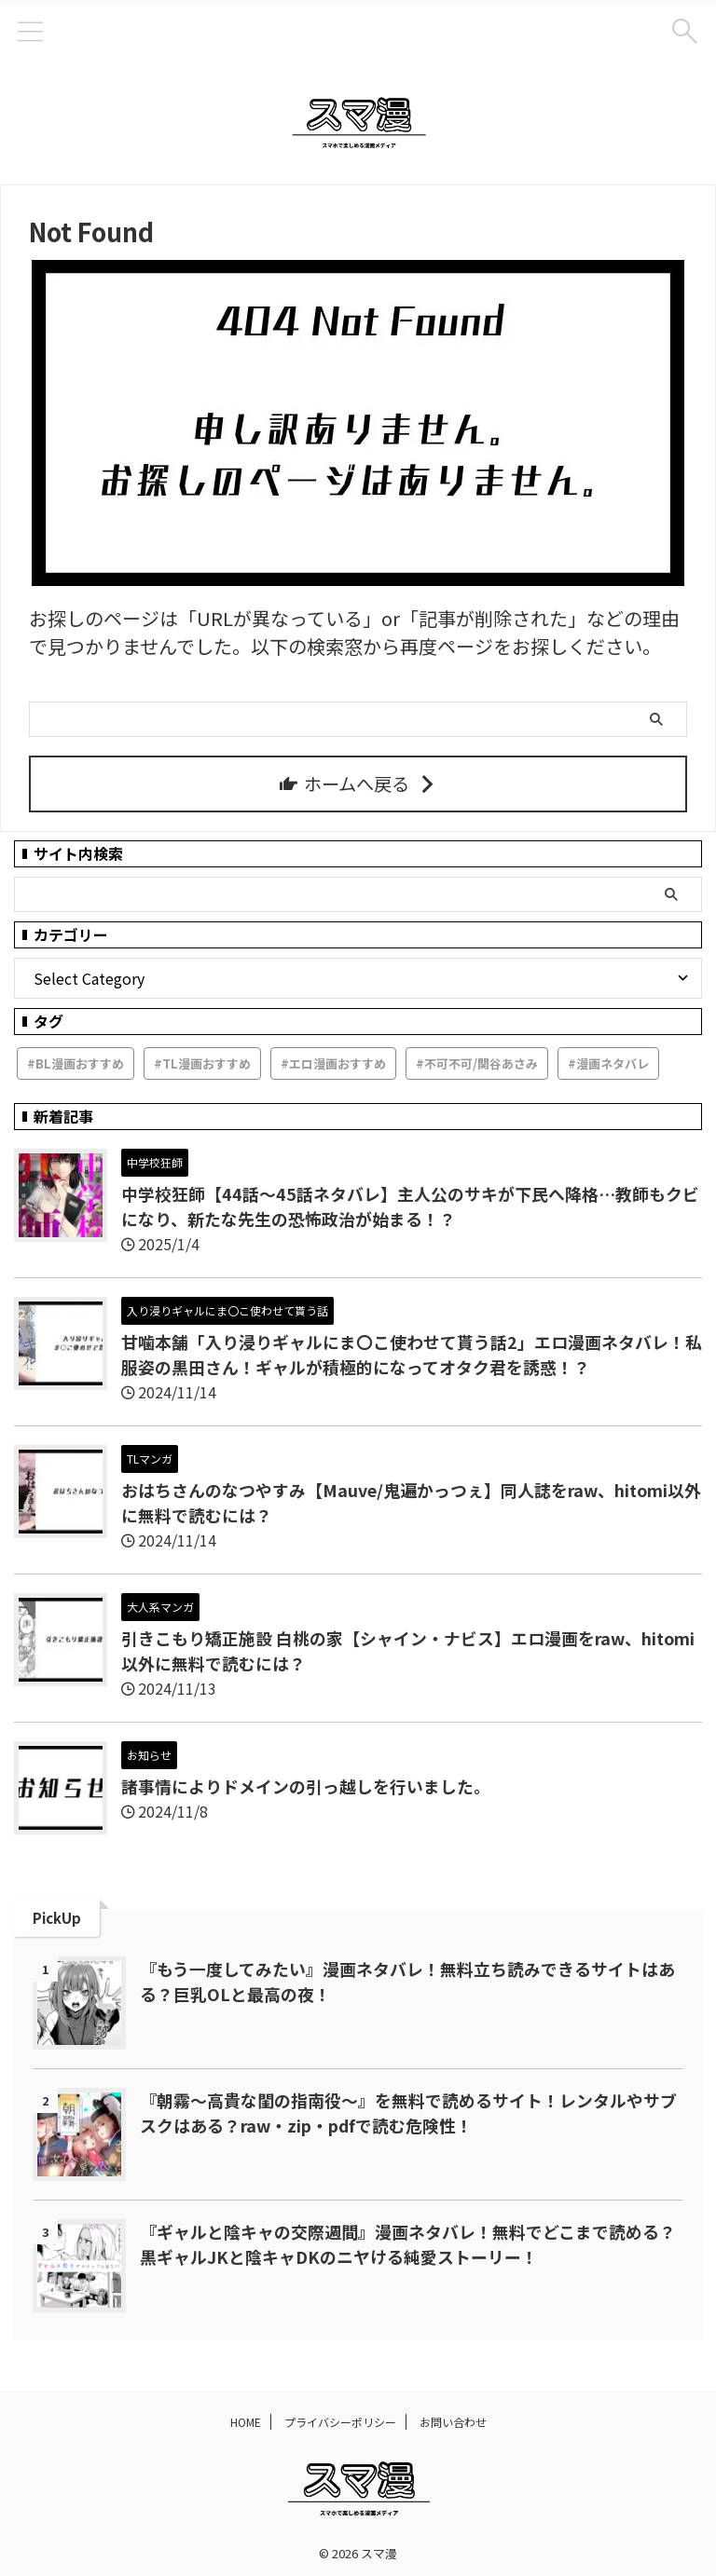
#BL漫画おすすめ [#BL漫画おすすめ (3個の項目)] (75, 1063)
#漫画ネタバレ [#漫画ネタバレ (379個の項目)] (608, 1063)
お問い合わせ (453, 2422)
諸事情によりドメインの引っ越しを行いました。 (305, 1786)
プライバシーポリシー (340, 2422)
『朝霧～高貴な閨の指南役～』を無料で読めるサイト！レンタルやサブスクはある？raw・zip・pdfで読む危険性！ (408, 2112)
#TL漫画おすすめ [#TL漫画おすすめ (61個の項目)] (202, 1063)
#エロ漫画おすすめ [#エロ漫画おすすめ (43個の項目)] (333, 1063)
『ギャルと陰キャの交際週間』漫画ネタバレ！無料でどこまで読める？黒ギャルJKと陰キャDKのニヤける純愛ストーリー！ (408, 2244)
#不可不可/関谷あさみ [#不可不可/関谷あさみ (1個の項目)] (477, 1063)
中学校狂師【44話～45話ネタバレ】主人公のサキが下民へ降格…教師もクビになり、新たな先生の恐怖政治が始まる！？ (410, 1206)
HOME (245, 2422)
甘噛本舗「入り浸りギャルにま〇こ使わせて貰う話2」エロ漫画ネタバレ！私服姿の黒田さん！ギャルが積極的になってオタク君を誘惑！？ (411, 1354)
